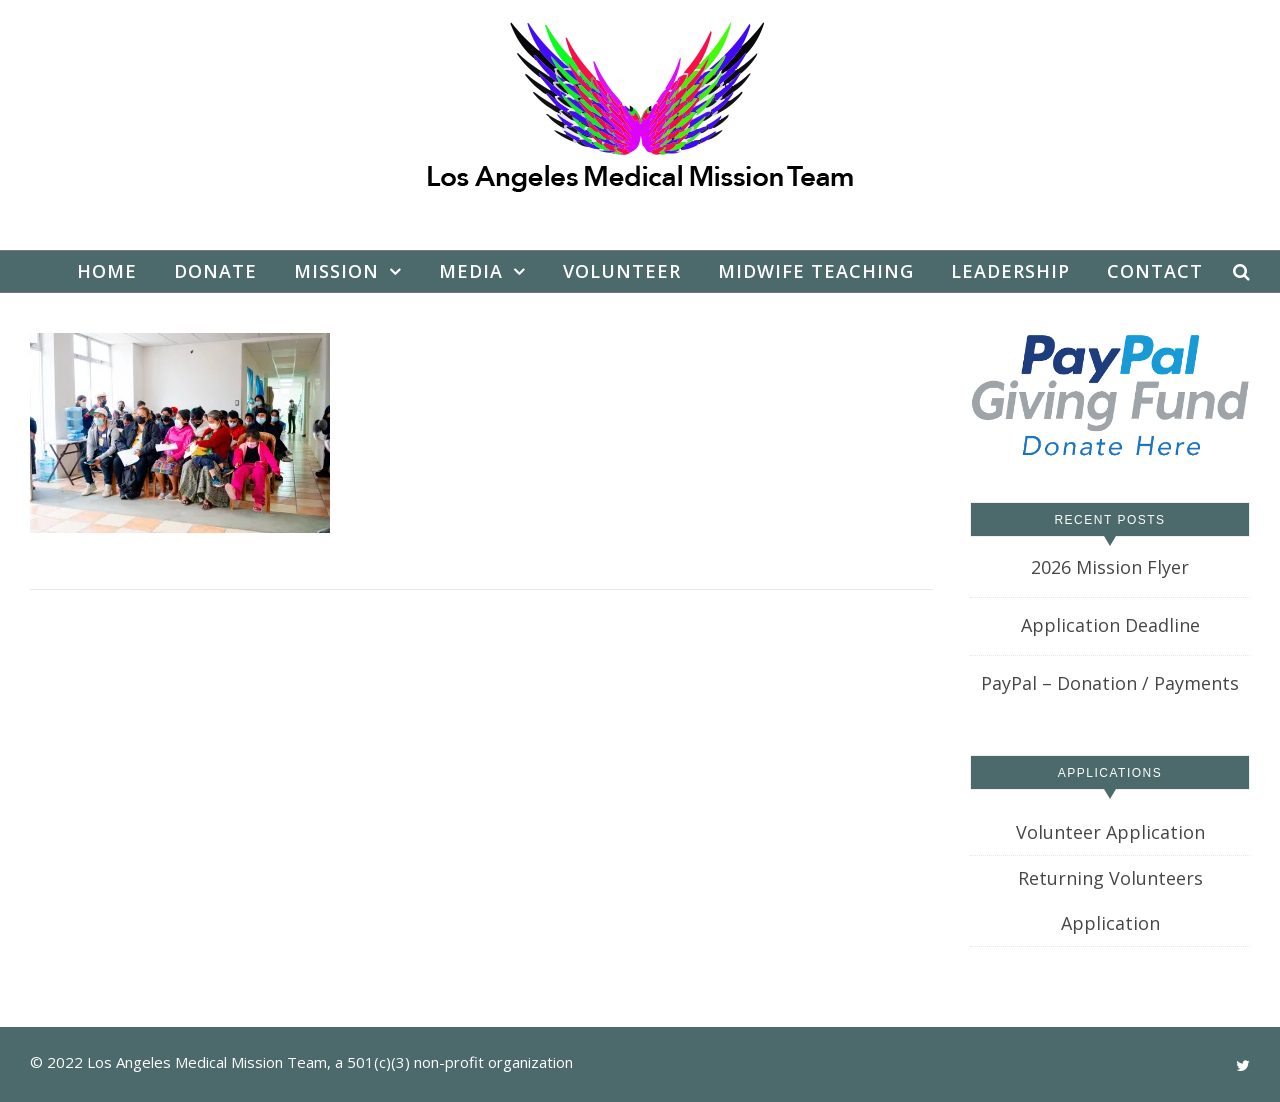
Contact (1155, 271)
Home (107, 271)
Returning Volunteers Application (1110, 900)
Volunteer (622, 271)
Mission (336, 271)
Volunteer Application (1110, 832)
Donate (215, 271)
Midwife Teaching (816, 271)
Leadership (1010, 271)
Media (471, 271)
